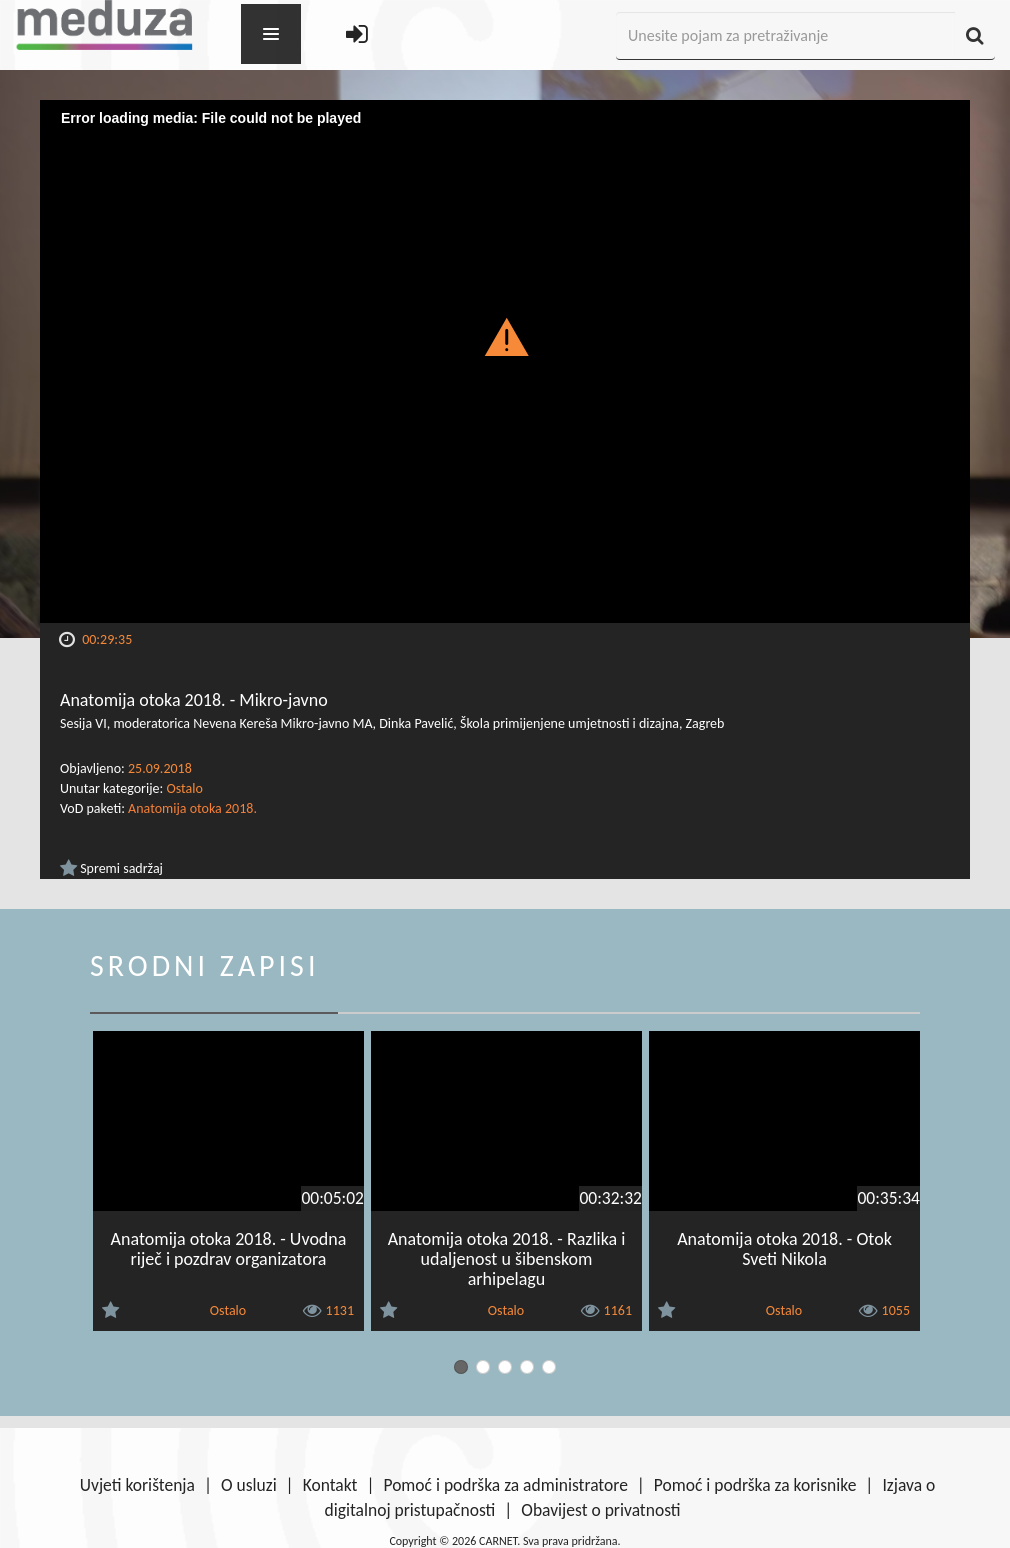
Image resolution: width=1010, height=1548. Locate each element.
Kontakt (330, 1485)
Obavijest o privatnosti (600, 1510)
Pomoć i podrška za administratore (505, 1485)
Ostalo (184, 788)
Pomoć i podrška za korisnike (755, 1485)
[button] (505, 336)
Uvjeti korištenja (137, 1485)
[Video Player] (505, 361)
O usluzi (249, 1485)
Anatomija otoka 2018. (192, 808)
